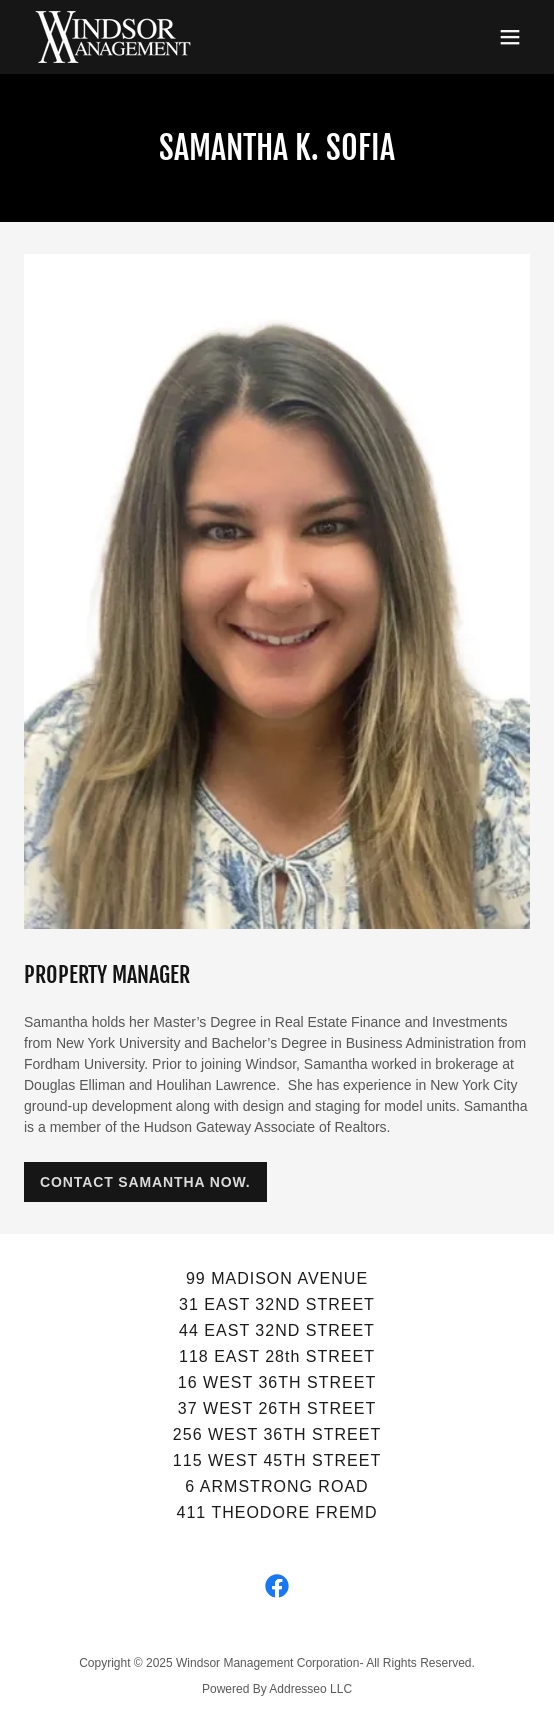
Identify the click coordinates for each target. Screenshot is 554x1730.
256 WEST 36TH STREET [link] (277, 1434)
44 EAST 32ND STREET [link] (277, 1330)
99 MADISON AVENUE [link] (277, 1278)
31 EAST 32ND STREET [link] (277, 1304)
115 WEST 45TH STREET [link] (277, 1460)
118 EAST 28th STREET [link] (277, 1356)
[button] (510, 37)
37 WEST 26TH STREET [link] (277, 1408)
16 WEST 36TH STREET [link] (277, 1382)
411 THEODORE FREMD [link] (277, 1512)
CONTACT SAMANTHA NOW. (145, 1182)
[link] (113, 37)
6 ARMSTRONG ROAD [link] (276, 1486)
